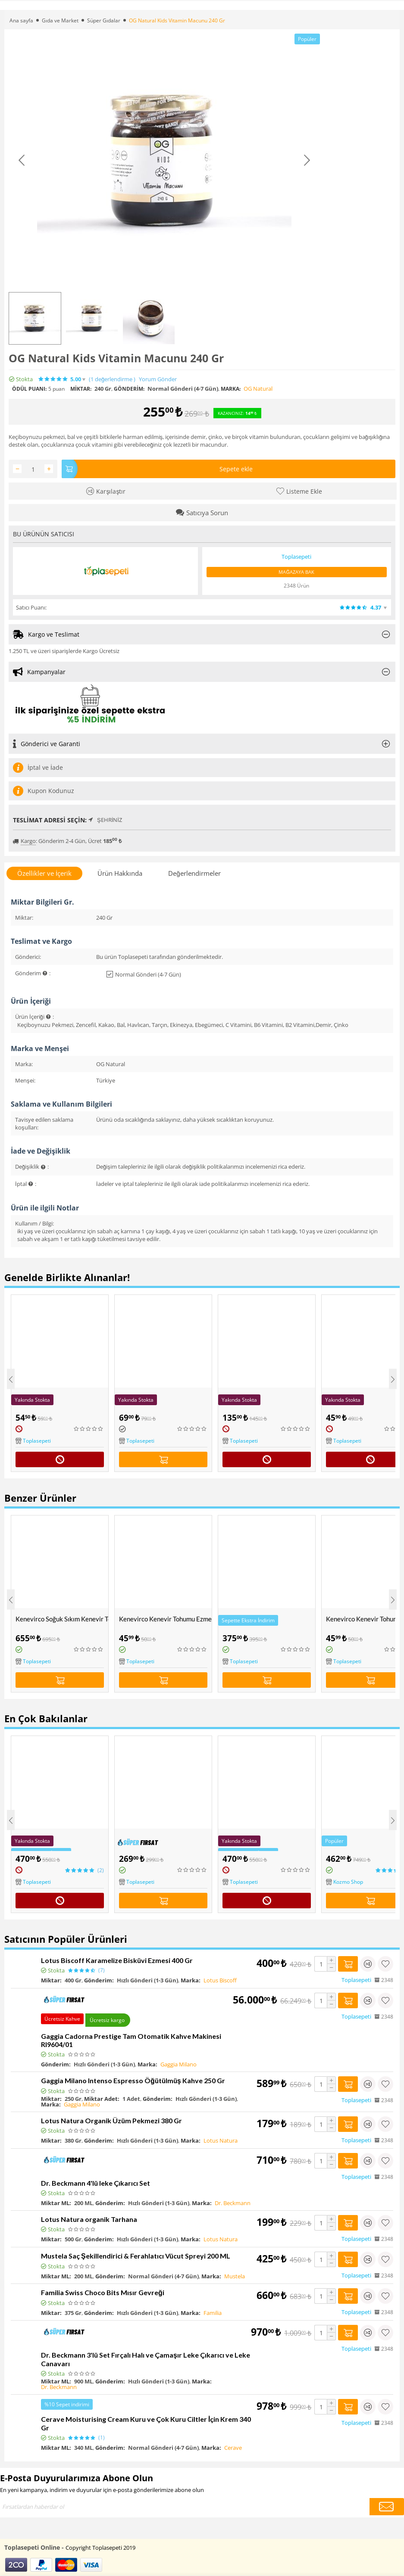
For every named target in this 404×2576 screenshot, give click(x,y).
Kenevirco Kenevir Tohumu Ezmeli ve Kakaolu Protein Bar (165, 1619)
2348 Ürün (296, 585)
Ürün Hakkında (119, 873)
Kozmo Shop (348, 1881)
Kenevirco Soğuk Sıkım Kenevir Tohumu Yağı (62, 1619)
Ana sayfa (21, 20)
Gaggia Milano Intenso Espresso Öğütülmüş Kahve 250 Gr (133, 2080)
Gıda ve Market (60, 20)
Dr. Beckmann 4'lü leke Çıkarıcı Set (95, 2183)
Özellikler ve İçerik (44, 873)
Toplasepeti (37, 1440)
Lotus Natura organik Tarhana (89, 2219)
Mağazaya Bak (296, 572)
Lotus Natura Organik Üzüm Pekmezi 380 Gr (111, 2120)
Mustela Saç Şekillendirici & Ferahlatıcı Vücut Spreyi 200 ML (135, 2256)
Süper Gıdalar (103, 20)
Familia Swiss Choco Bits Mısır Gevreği (102, 2292)
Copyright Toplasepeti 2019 (100, 2547)
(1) (112, 379)
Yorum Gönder (158, 379)
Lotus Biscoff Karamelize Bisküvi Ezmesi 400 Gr (117, 1960)
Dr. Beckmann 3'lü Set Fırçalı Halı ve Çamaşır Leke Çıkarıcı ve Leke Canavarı (145, 2359)
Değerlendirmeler (194, 873)
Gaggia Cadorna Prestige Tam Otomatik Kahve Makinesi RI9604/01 (131, 2040)
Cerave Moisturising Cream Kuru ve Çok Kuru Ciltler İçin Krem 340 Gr (146, 2423)
